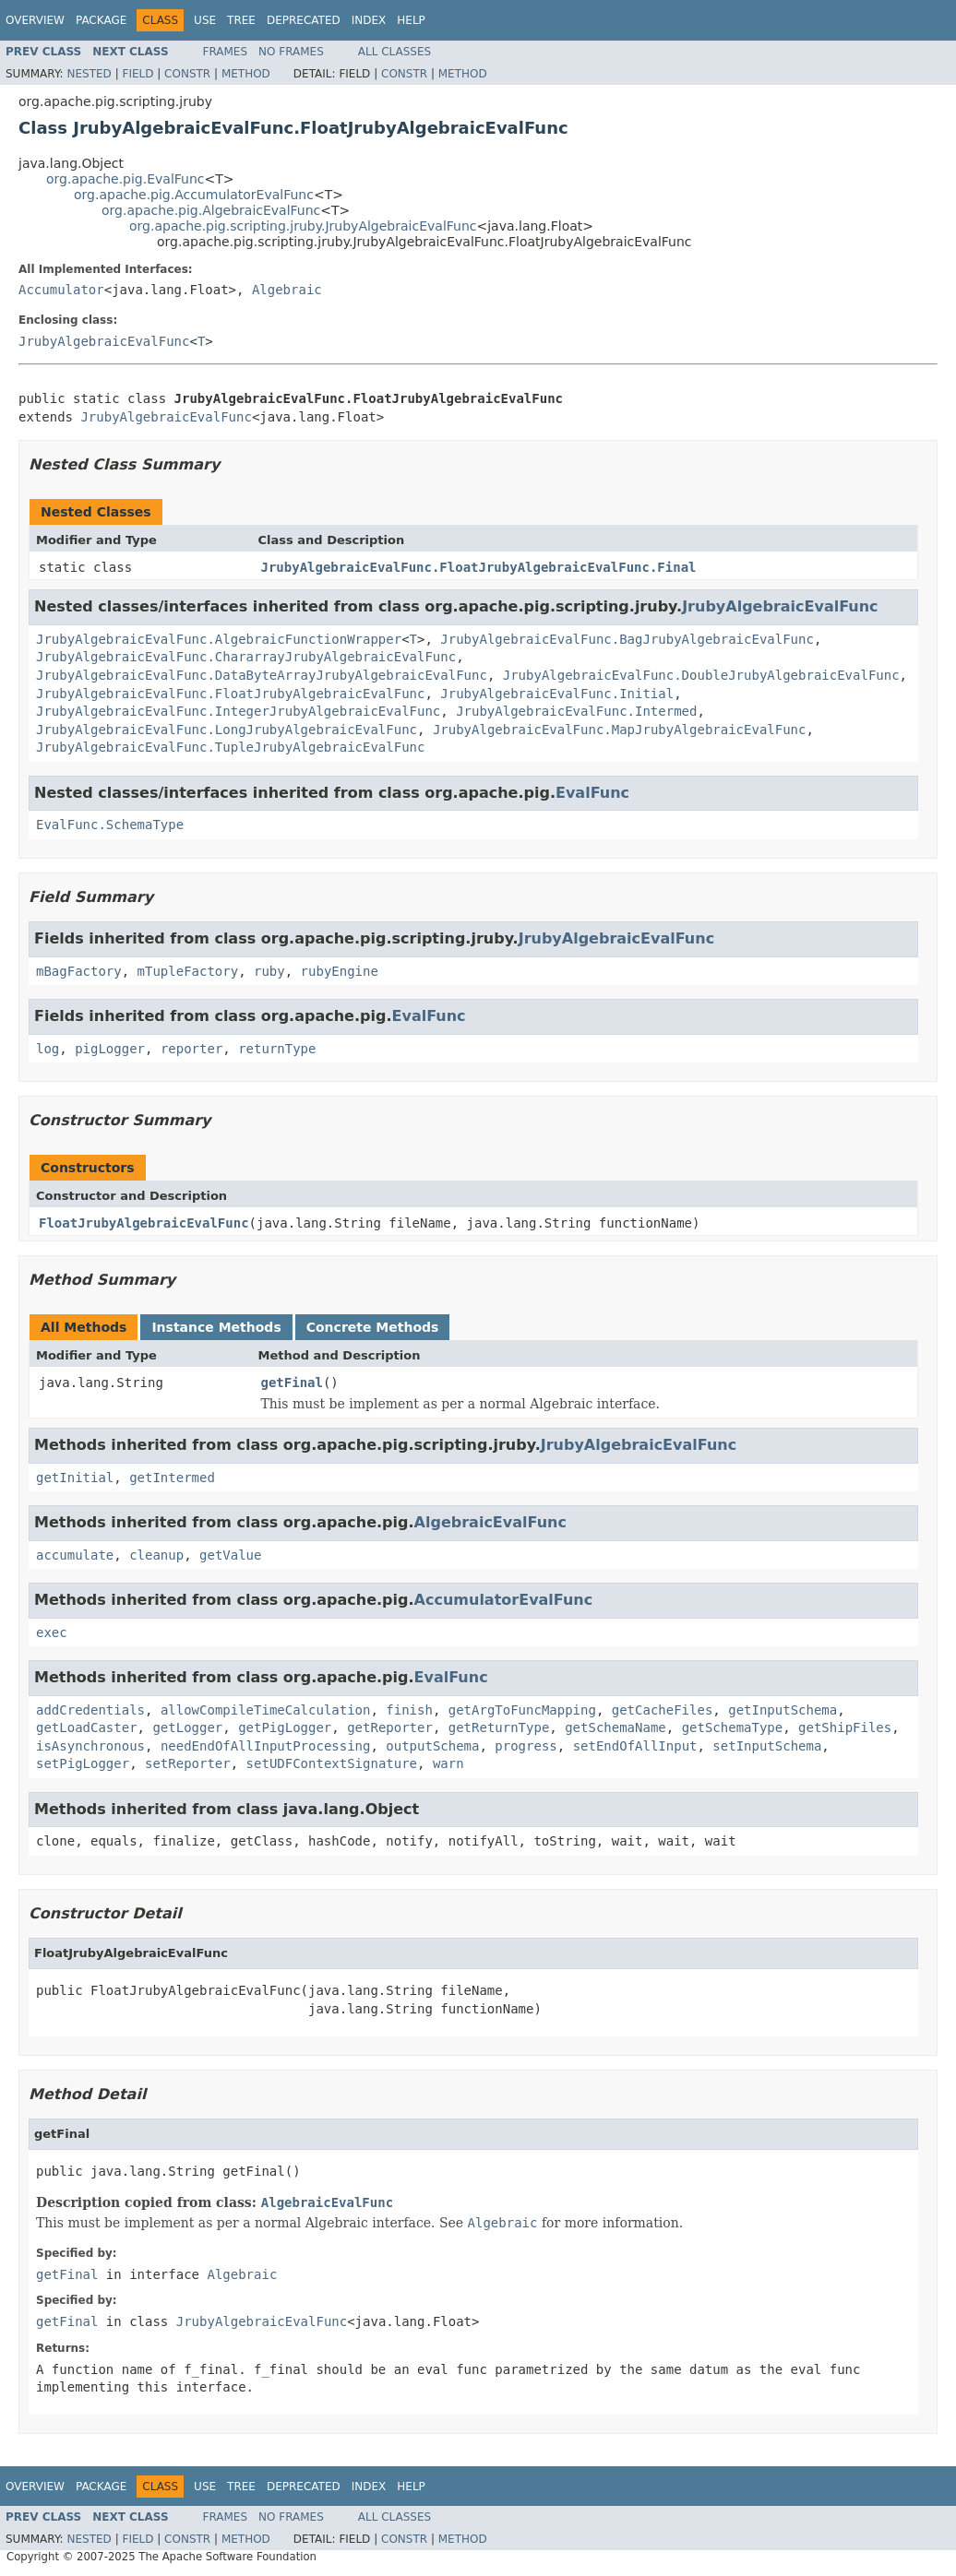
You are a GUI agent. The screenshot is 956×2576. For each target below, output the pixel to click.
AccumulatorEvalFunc (503, 1600)
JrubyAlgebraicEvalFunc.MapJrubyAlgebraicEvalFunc (620, 729)
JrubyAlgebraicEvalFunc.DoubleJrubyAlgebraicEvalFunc (701, 675)
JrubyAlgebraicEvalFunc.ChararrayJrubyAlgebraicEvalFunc (246, 656)
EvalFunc (592, 792)
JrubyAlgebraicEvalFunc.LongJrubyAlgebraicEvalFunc (226, 729)
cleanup (156, 1555)
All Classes (394, 51)
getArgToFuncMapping (522, 1710)
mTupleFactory (188, 971)
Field (137, 73)
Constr (187, 73)
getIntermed (172, 1477)
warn (448, 1763)
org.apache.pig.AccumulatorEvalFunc (194, 194)
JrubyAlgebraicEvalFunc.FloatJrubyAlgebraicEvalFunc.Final (479, 567)
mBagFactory (79, 971)
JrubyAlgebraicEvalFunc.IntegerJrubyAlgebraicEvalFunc (238, 711)
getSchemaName (615, 1727)
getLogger (187, 1727)
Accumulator (61, 289)
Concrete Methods (372, 1327)
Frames (225, 51)
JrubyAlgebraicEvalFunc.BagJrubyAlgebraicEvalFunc (627, 639)
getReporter (390, 1727)
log (47, 1048)
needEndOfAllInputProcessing (266, 1746)
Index (369, 20)
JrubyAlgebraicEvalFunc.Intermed (576, 711)
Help (411, 20)
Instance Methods (216, 1327)
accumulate (75, 1555)
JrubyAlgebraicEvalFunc (103, 341)
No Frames (291, 51)
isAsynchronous (90, 1746)
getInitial (75, 1477)
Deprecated (304, 20)
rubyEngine (339, 971)
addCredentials (90, 1710)
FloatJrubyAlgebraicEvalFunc (144, 1223)
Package (101, 20)
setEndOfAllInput (635, 1746)
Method (245, 73)
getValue (230, 1555)
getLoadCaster (86, 1727)
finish (409, 1710)
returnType (277, 1048)
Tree (241, 20)
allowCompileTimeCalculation (266, 1710)
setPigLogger (82, 1763)
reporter (191, 1048)
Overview (35, 20)
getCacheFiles (662, 1710)
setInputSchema (766, 1746)
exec (51, 1632)
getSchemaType (732, 1727)
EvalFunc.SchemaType (110, 824)
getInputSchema (782, 1710)
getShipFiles (844, 1727)
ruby (269, 971)
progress (525, 1746)
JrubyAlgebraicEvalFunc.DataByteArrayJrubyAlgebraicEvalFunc (261, 675)
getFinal (292, 1382)
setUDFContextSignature (331, 1763)
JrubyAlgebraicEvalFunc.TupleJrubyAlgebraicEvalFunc (230, 747)
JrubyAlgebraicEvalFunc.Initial (557, 693)
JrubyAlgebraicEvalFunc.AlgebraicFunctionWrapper (218, 639)
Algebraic (287, 289)
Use (205, 20)
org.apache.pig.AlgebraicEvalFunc (211, 210)
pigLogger (110, 1048)
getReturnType (499, 1727)
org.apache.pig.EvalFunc (125, 179)
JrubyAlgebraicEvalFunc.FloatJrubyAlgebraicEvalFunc (230, 693)
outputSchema (432, 1746)
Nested (88, 73)
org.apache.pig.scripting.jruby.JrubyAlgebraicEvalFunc (303, 226)
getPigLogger (284, 1727)
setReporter (188, 1763)
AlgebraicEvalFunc (490, 1522)
